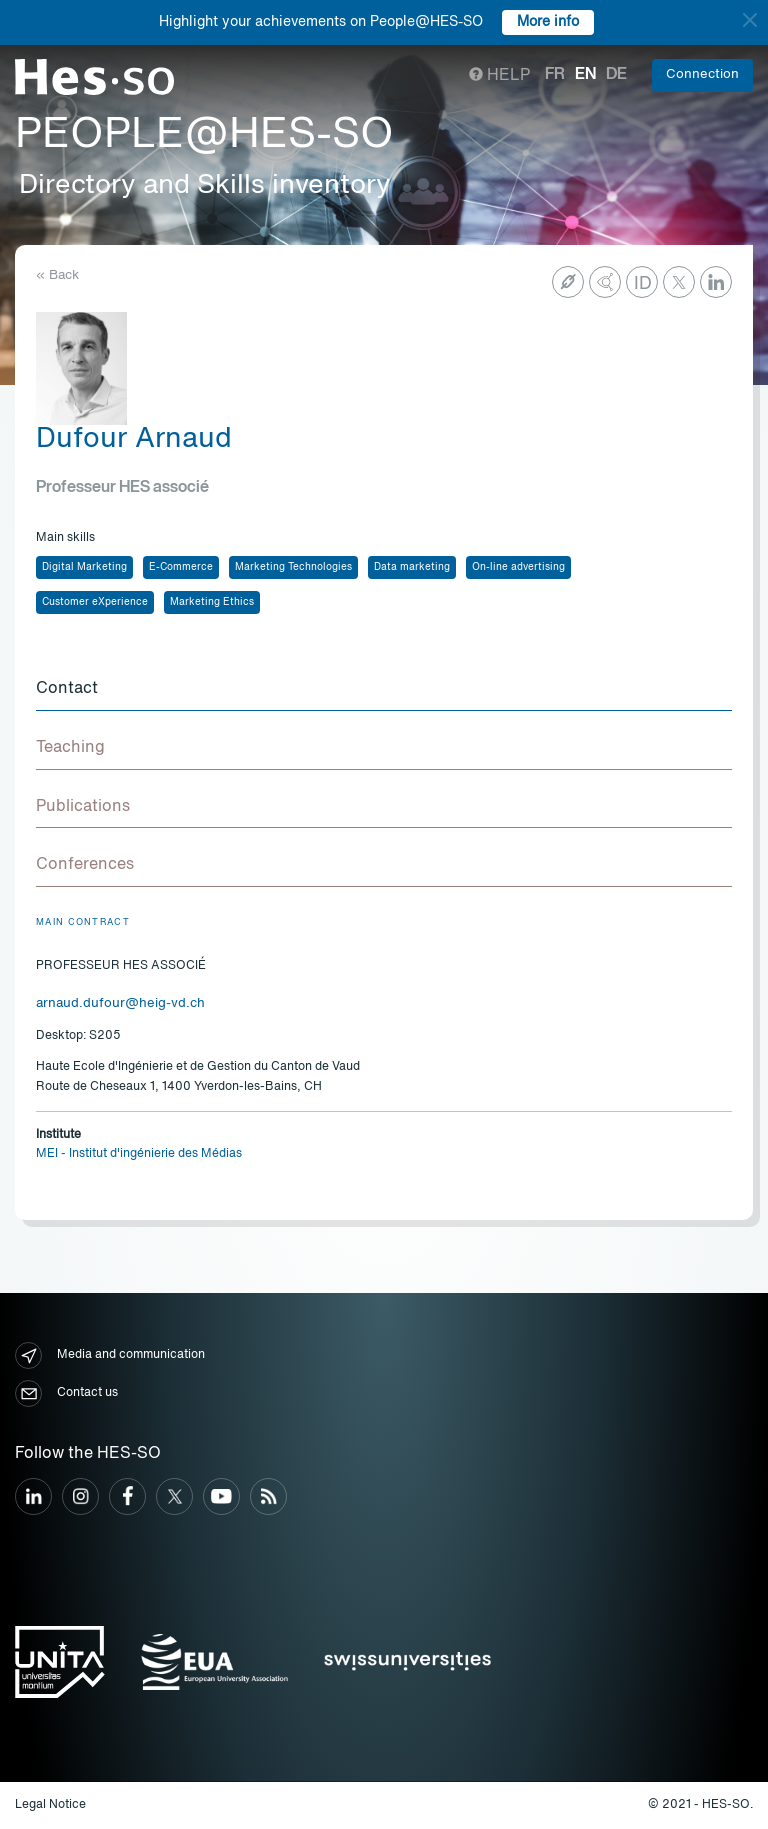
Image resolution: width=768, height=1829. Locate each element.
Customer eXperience (95, 602)
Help (499, 76)
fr (555, 75)
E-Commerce (181, 567)
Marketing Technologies (293, 567)
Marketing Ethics (212, 602)
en (585, 75)
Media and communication (110, 1355)
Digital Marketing (84, 567)
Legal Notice (50, 1805)
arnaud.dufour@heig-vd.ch (120, 1003)
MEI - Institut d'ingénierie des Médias (139, 1154)
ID (643, 284)
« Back (57, 275)
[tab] (384, 690)
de (616, 75)
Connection (702, 74)
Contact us (66, 1393)
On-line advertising (518, 567)
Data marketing (412, 567)
